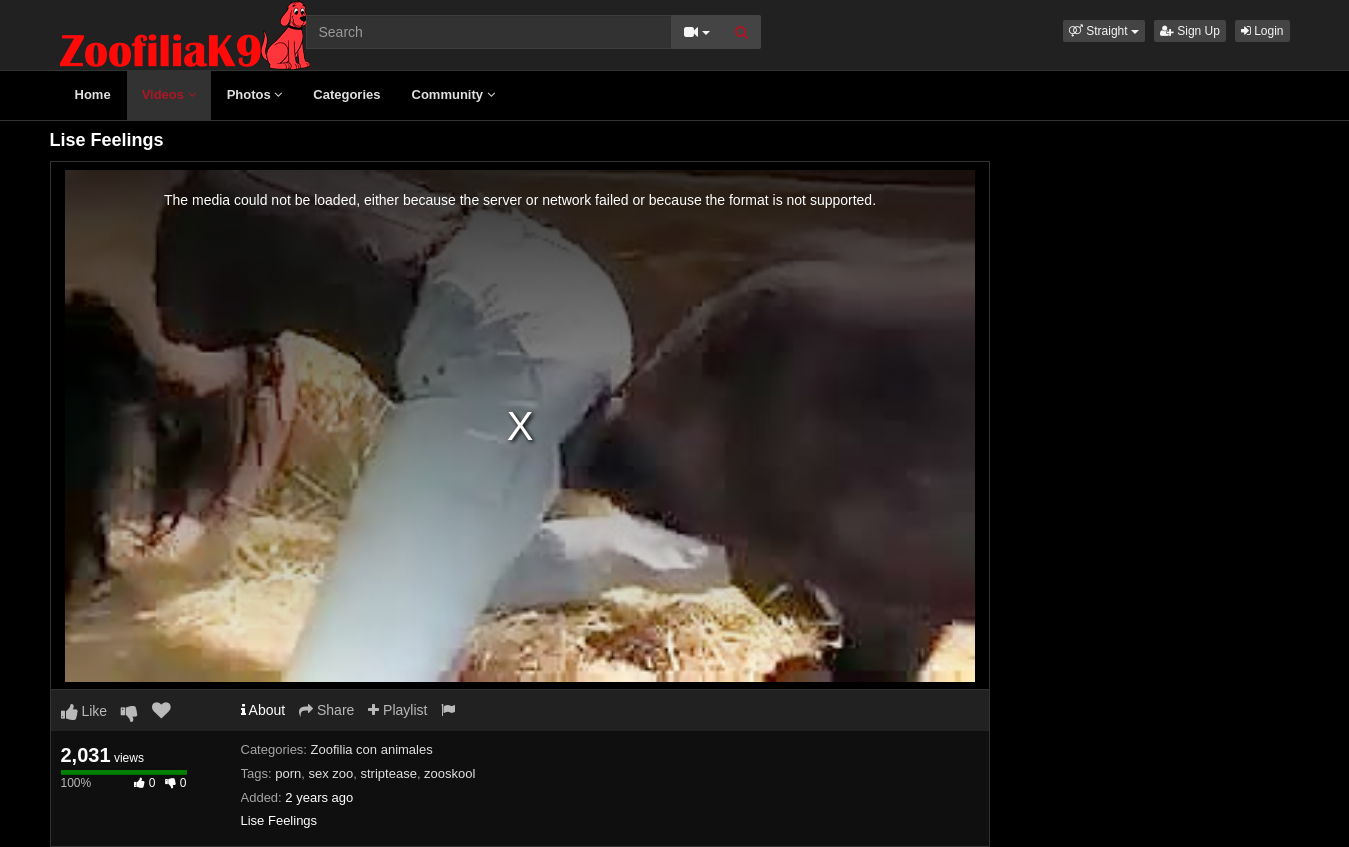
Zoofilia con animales (372, 749)
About (263, 710)
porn (288, 773)
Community (453, 94)
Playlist (397, 710)
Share (326, 710)
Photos (255, 94)
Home (93, 94)
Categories (346, 94)
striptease (389, 773)
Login (1262, 31)
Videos (169, 94)
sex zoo (330, 773)
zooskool (449, 773)
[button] (1104, 31)
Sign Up (1190, 31)
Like (84, 711)
